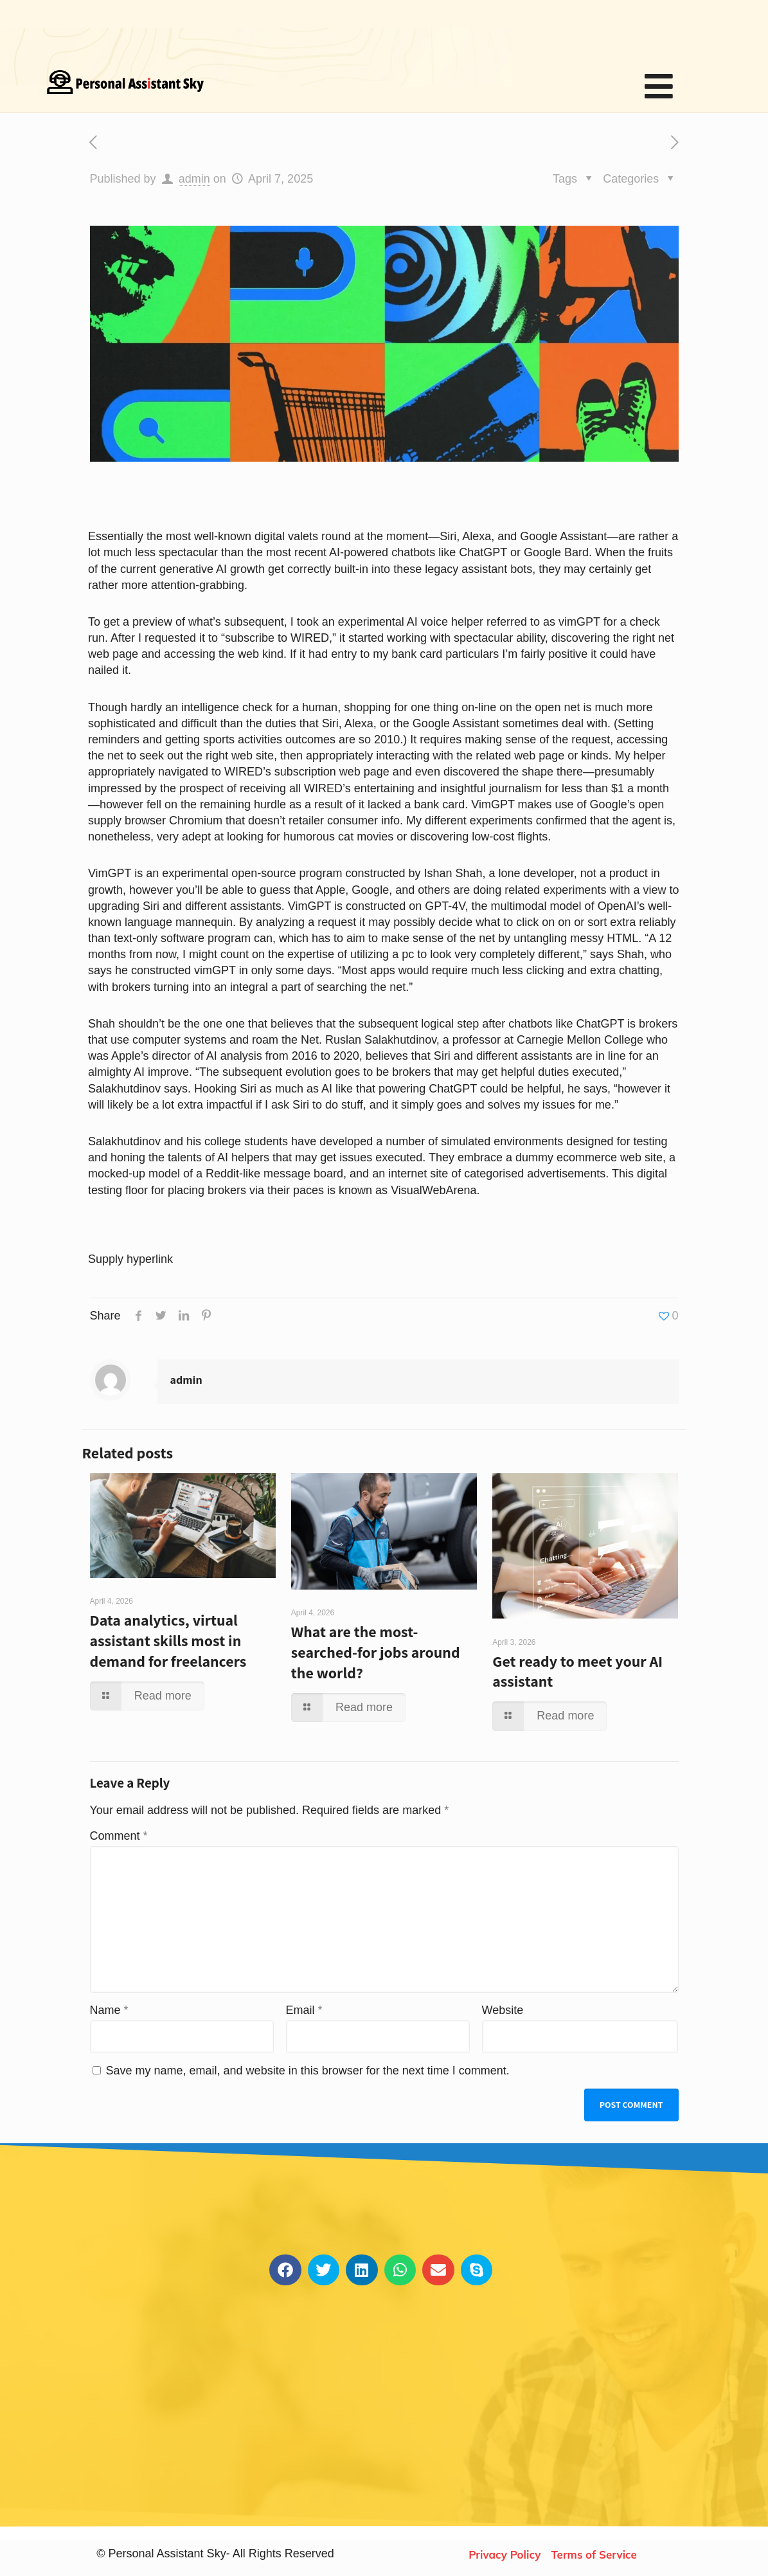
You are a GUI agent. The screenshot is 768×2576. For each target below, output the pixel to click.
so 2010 (379, 739)
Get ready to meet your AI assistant (577, 1671)
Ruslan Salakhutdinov (380, 1039)
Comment (119, 1835)
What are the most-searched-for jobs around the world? (375, 1652)
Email (304, 2010)
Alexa (476, 536)
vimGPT (579, 621)
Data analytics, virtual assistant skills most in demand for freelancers (168, 1640)
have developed (332, 1141)
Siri (448, 536)
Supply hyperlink (130, 1259)
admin (194, 178)
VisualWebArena (433, 1190)
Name (109, 2010)
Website (503, 2010)
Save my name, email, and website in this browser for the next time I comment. (308, 2070)
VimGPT (109, 873)
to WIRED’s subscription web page (300, 771)
